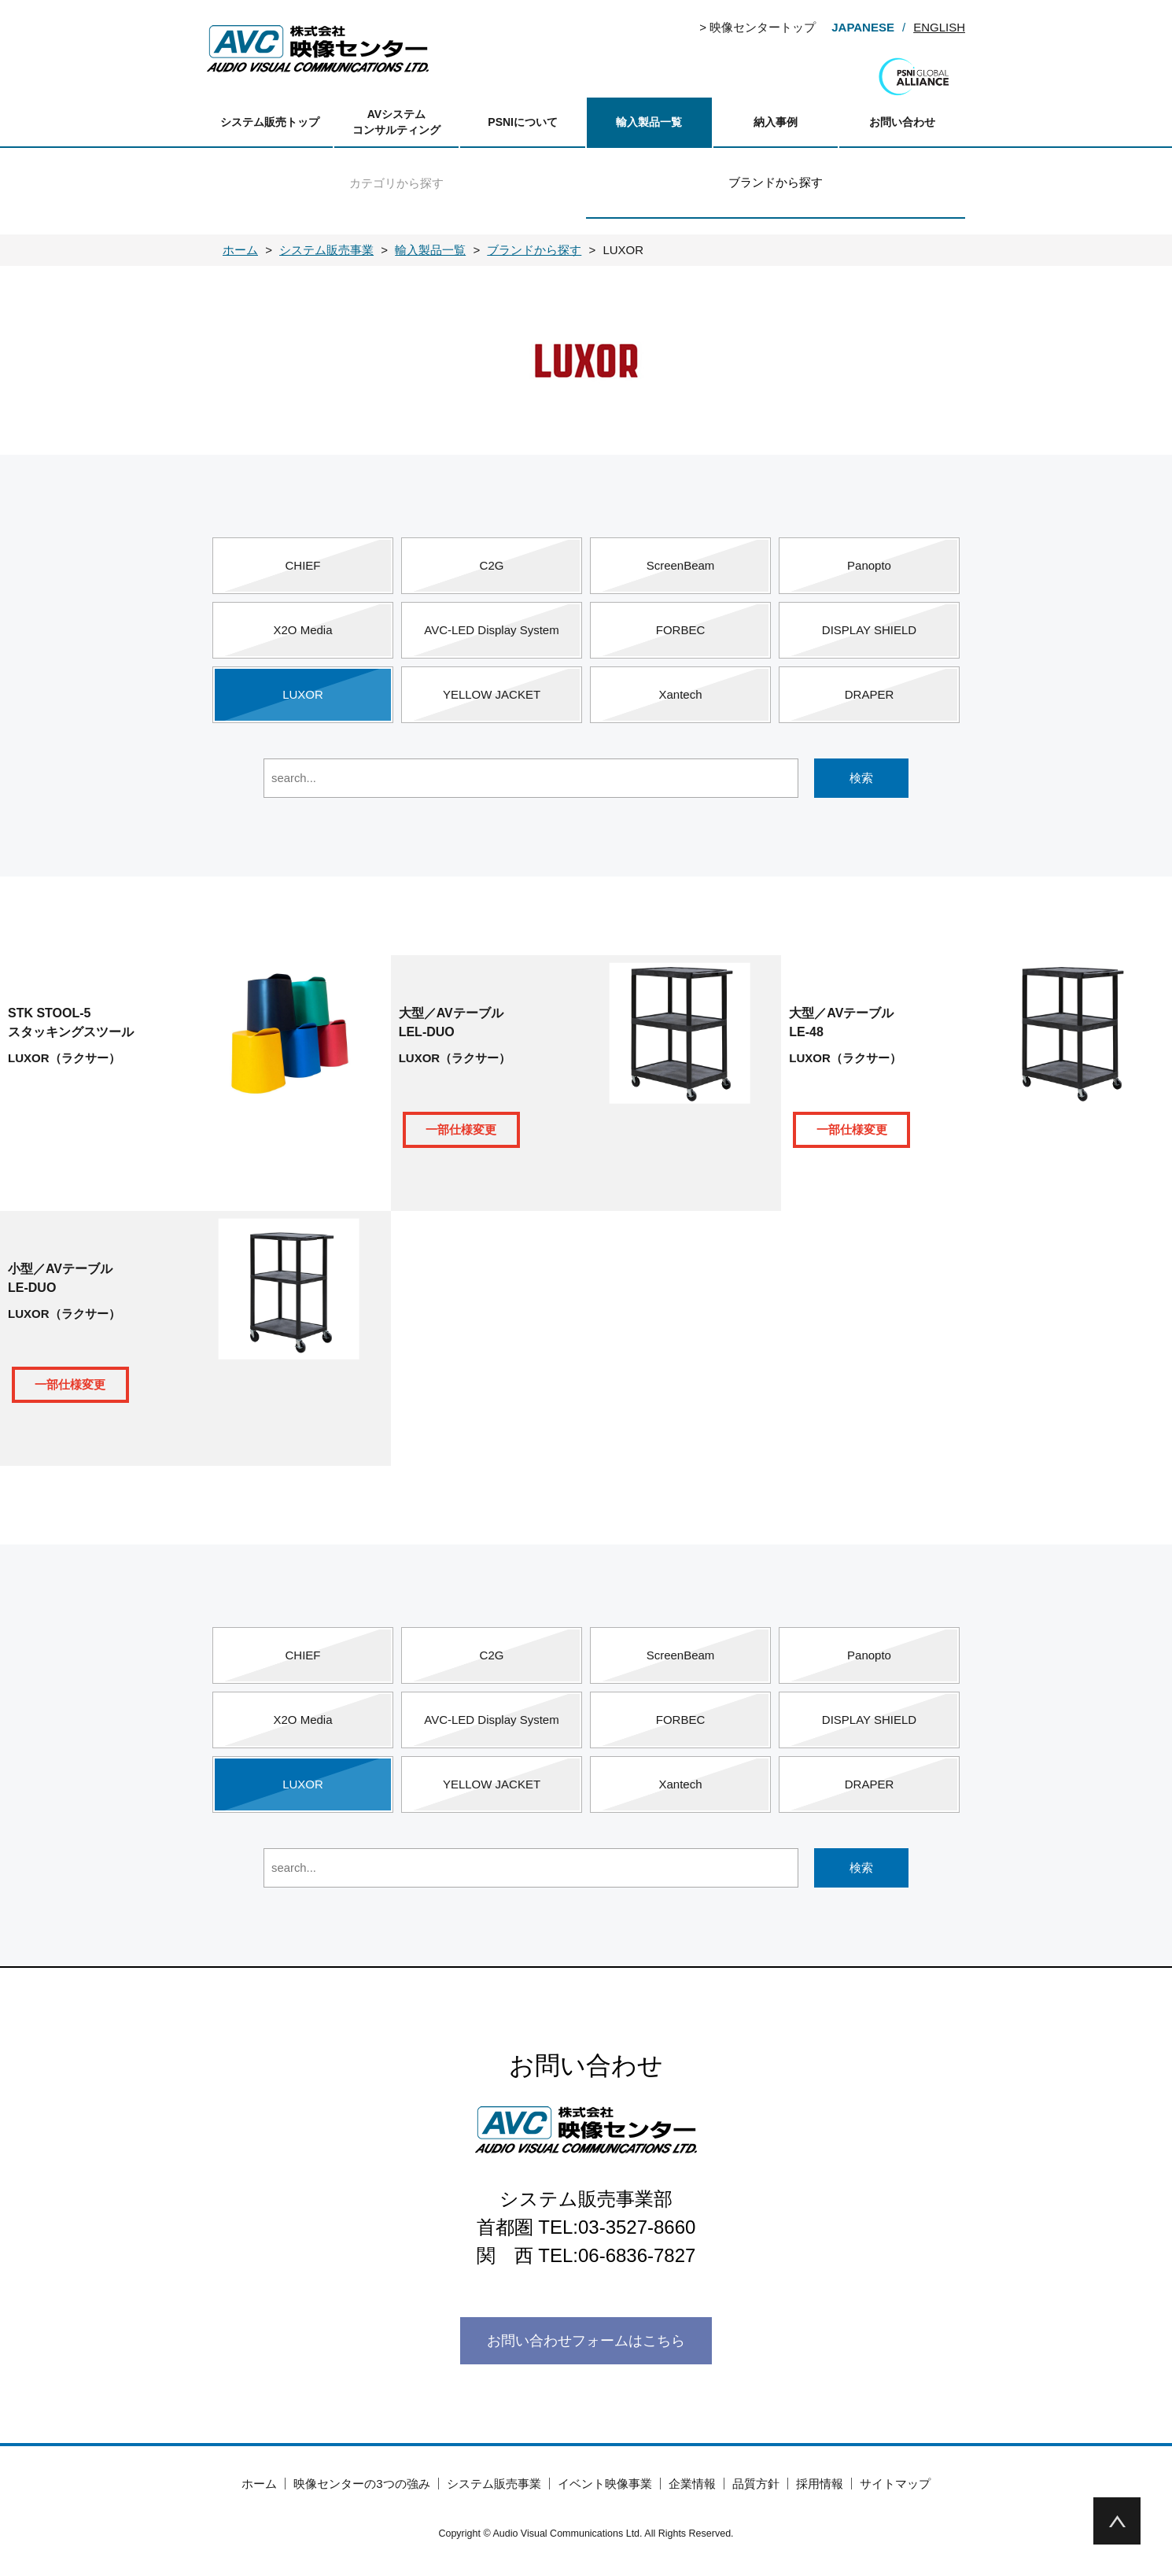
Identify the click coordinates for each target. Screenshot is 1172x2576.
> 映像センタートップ (757, 27)
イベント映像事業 (605, 2483)
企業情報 (692, 2483)
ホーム (259, 2483)
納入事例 (776, 122)
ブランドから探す (775, 182)
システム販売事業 (494, 2483)
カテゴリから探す (396, 183)
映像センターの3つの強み (361, 2483)
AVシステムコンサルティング (396, 122)
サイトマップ (895, 2483)
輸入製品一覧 (649, 122)
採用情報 (819, 2483)
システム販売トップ (269, 122)
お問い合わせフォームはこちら (586, 2341)
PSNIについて (523, 122)
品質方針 (755, 2483)
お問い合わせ (902, 122)
